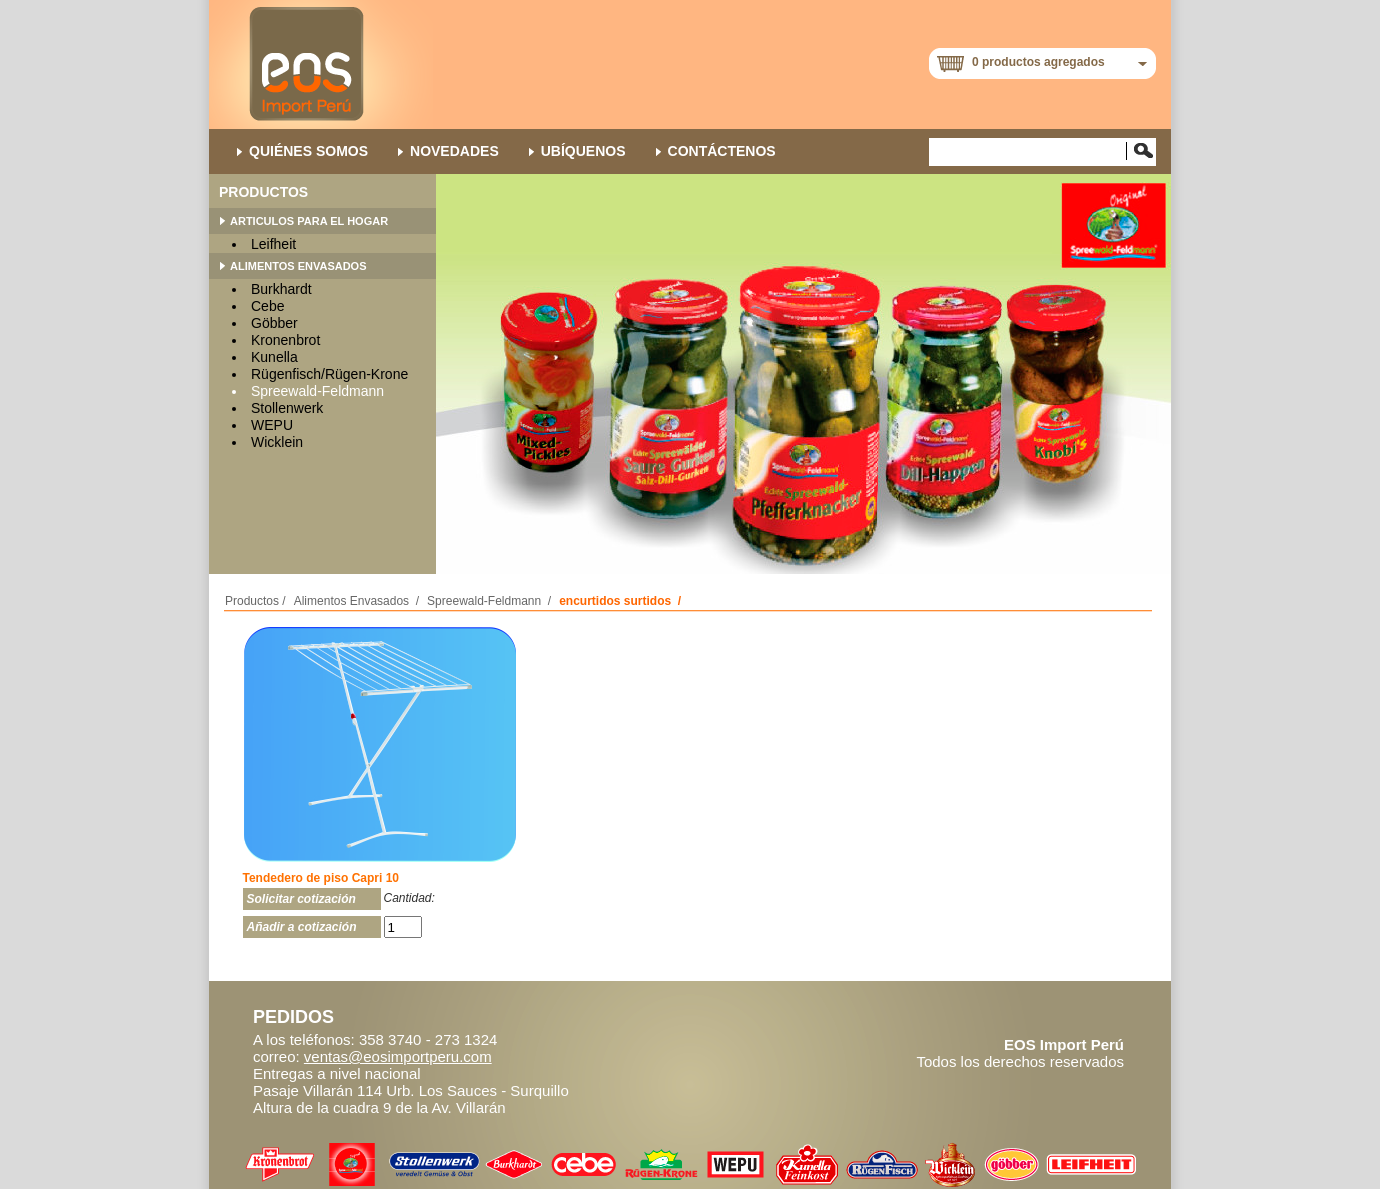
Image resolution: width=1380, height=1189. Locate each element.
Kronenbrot (285, 340)
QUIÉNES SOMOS (308, 151)
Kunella (274, 357)
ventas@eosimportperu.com (398, 1056)
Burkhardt (281, 289)
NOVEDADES (454, 151)
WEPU (272, 425)
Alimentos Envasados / (356, 601)
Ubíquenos (583, 151)
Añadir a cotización (302, 927)
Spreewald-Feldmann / (489, 601)
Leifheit (273, 244)
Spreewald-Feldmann (317, 391)
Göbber (274, 323)
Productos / (255, 601)
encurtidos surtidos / (620, 601)
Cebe (267, 306)
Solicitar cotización (301, 899)
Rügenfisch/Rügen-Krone (329, 374)
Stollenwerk (287, 408)
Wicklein (277, 442)
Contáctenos (722, 151)
